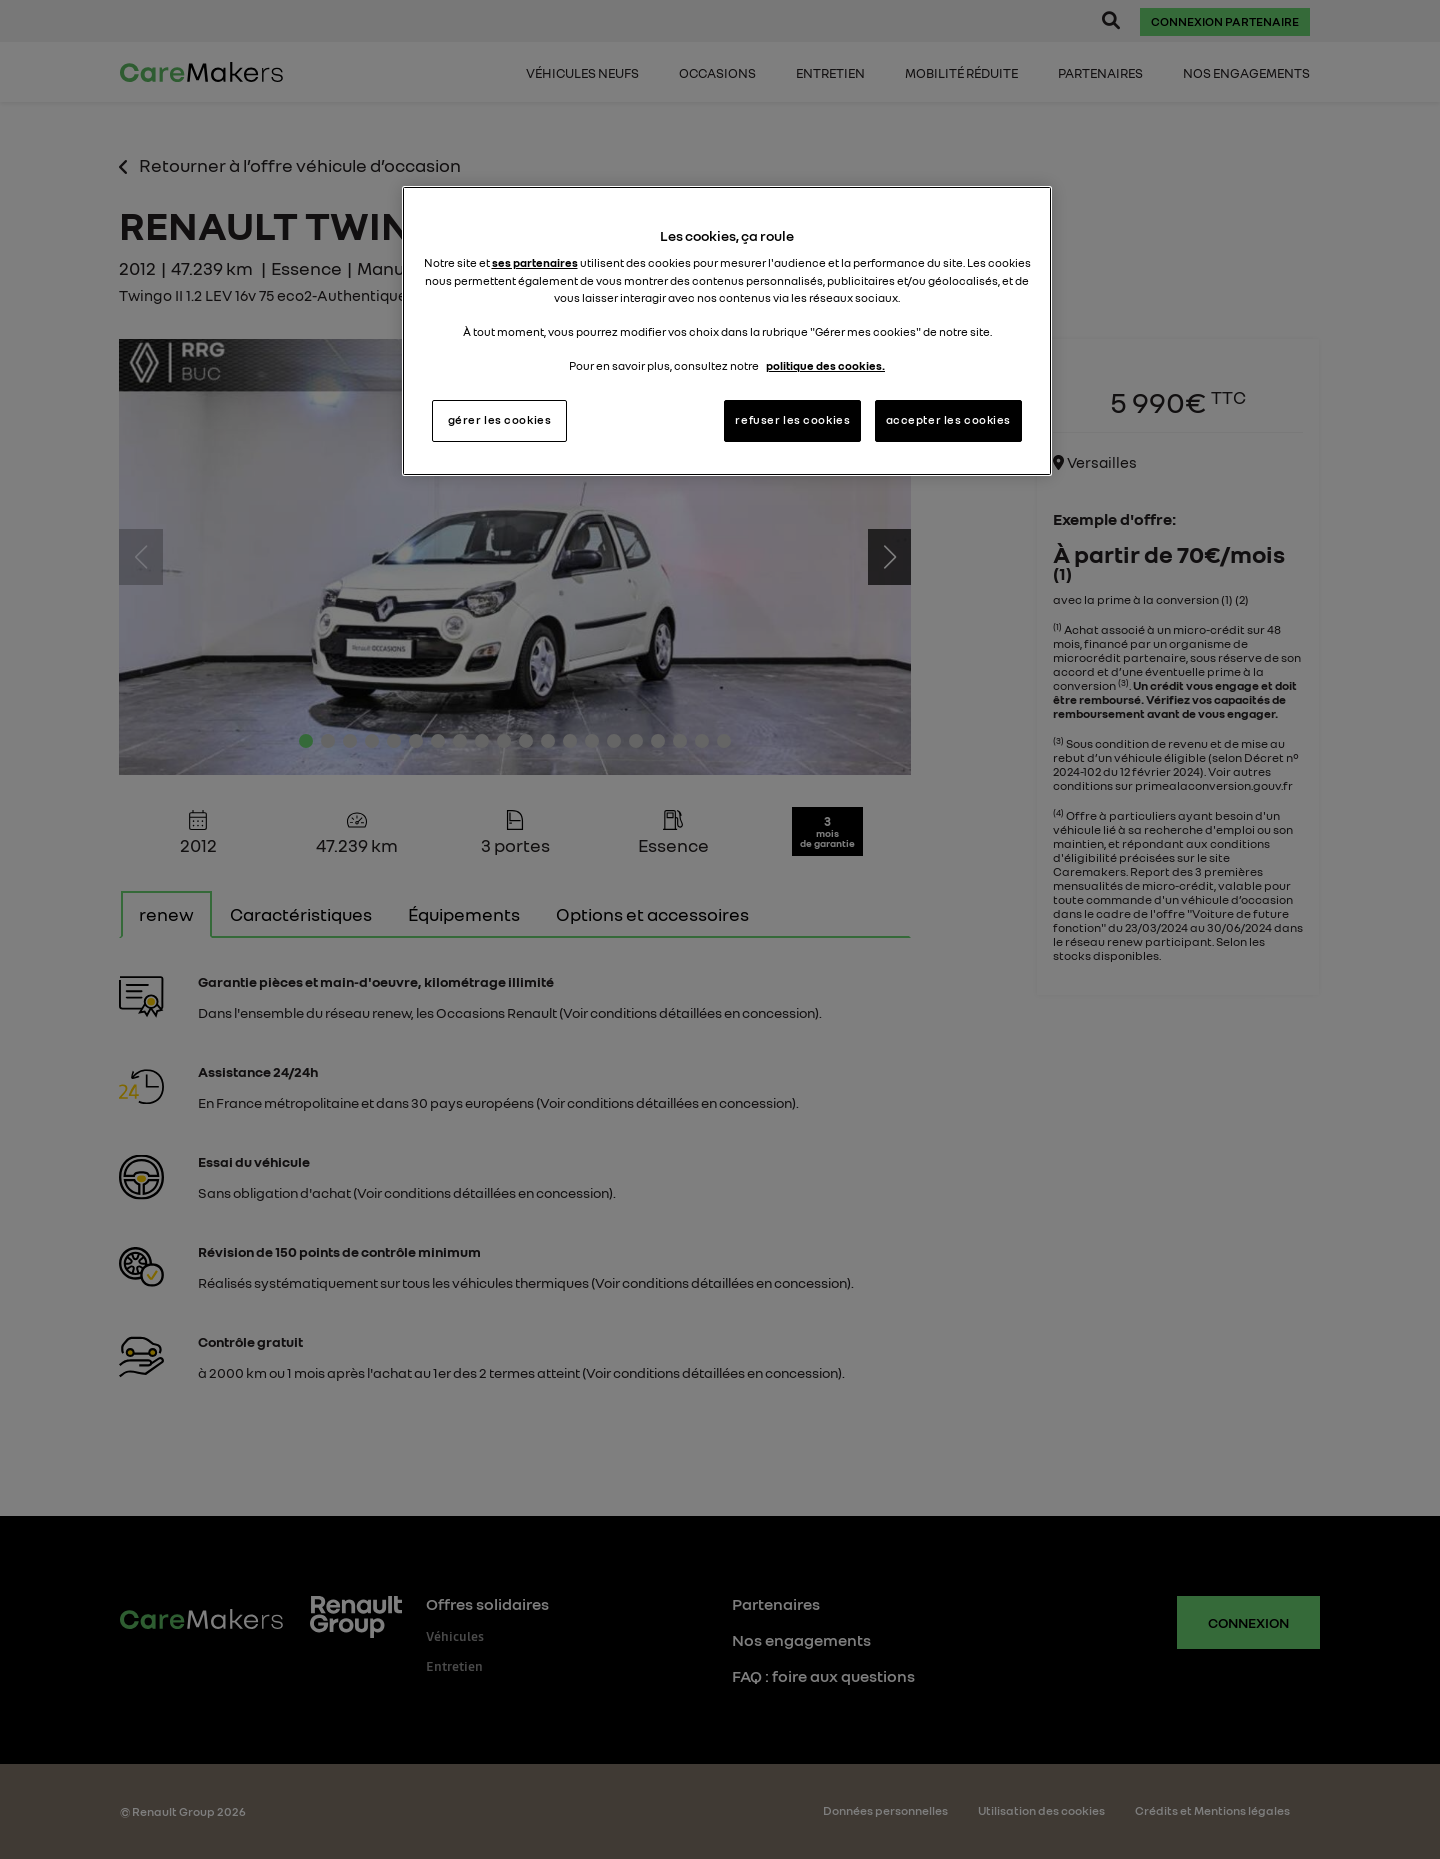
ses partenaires (535, 263)
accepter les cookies (948, 420)
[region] (727, 331)
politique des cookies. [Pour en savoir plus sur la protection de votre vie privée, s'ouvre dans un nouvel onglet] (825, 366)
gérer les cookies (500, 420)
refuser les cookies (792, 420)
